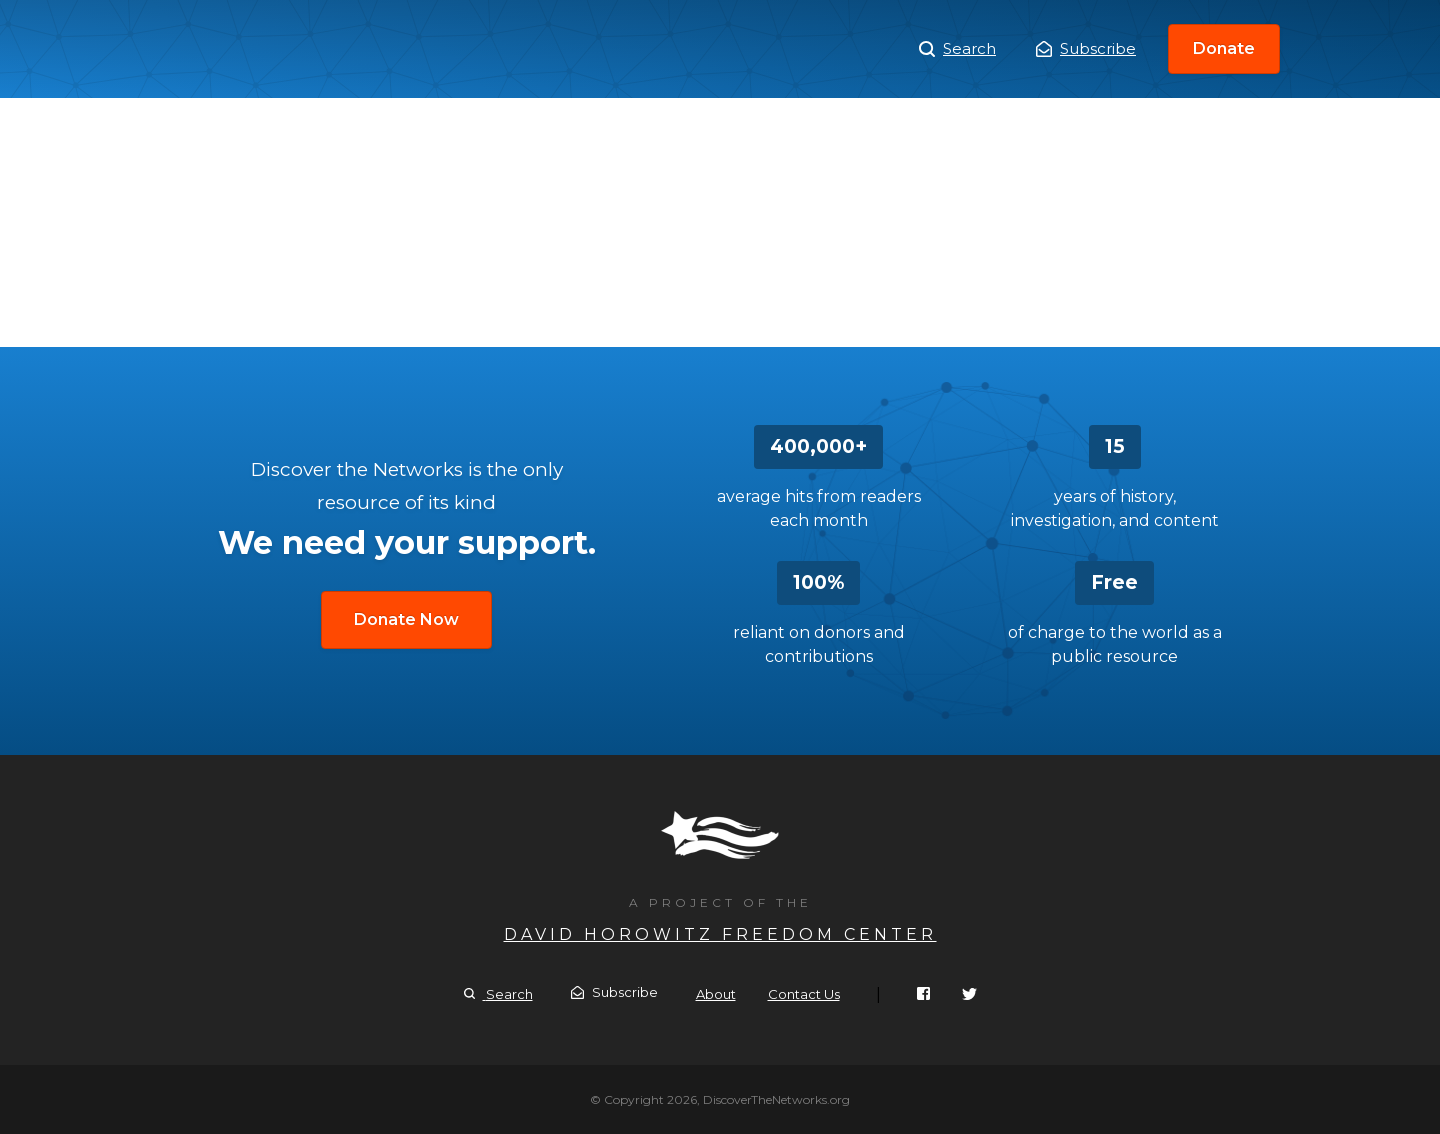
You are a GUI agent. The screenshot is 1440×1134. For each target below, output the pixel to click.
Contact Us (804, 994)
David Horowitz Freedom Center (720, 934)
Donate (1224, 48)
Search (957, 49)
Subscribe (1086, 48)
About (716, 994)
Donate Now (406, 619)
